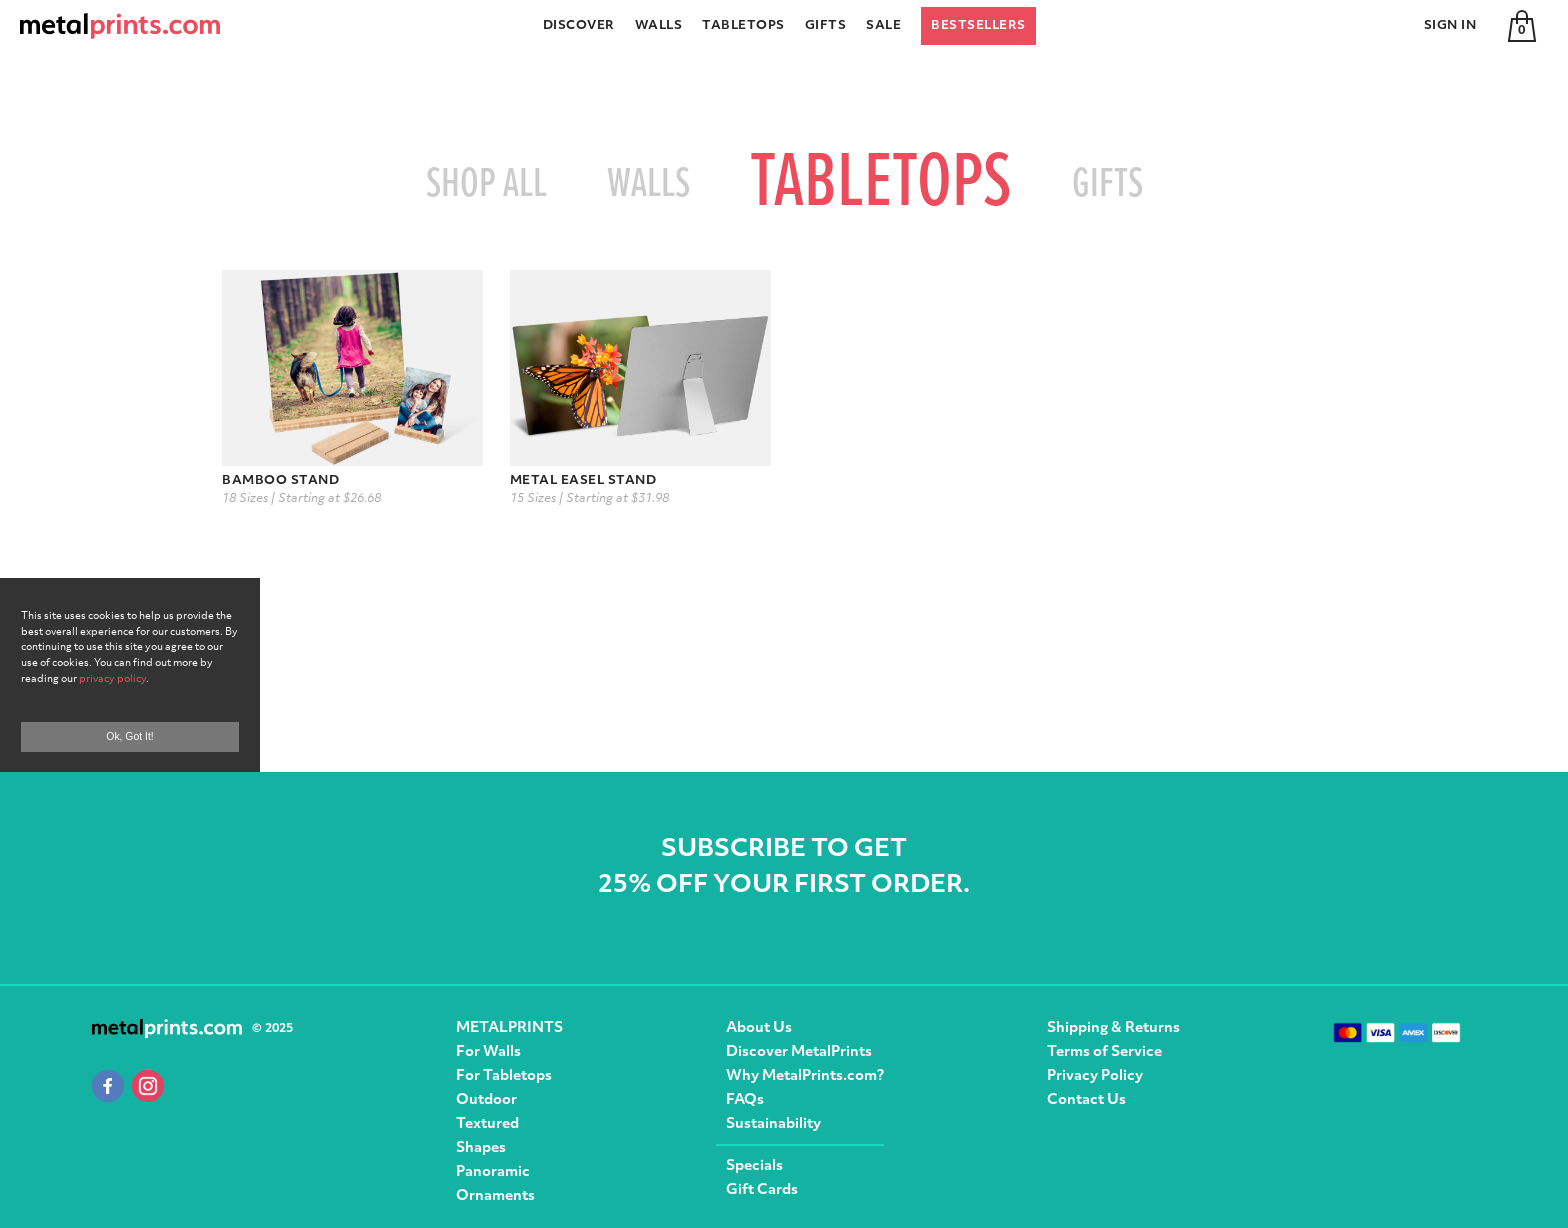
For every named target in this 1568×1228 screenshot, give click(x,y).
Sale (883, 26)
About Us (759, 1028)
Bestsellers (978, 26)
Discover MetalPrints (799, 1052)
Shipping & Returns (1113, 1028)
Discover (579, 26)
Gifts (826, 26)
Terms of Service (1104, 1052)
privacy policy (112, 679)
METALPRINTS (509, 1028)
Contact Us (1086, 1100)
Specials (754, 1166)
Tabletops (743, 26)
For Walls (488, 1052)
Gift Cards (762, 1190)
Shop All (486, 185)
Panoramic (493, 1172)
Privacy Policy (1095, 1076)
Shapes (481, 1148)
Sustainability (773, 1124)
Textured (487, 1124)
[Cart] (1522, 26)
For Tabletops (504, 1076)
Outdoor (486, 1100)
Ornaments (495, 1196)
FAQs (745, 1100)
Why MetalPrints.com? (805, 1076)
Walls (659, 26)
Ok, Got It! (129, 736)
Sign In (1450, 26)
